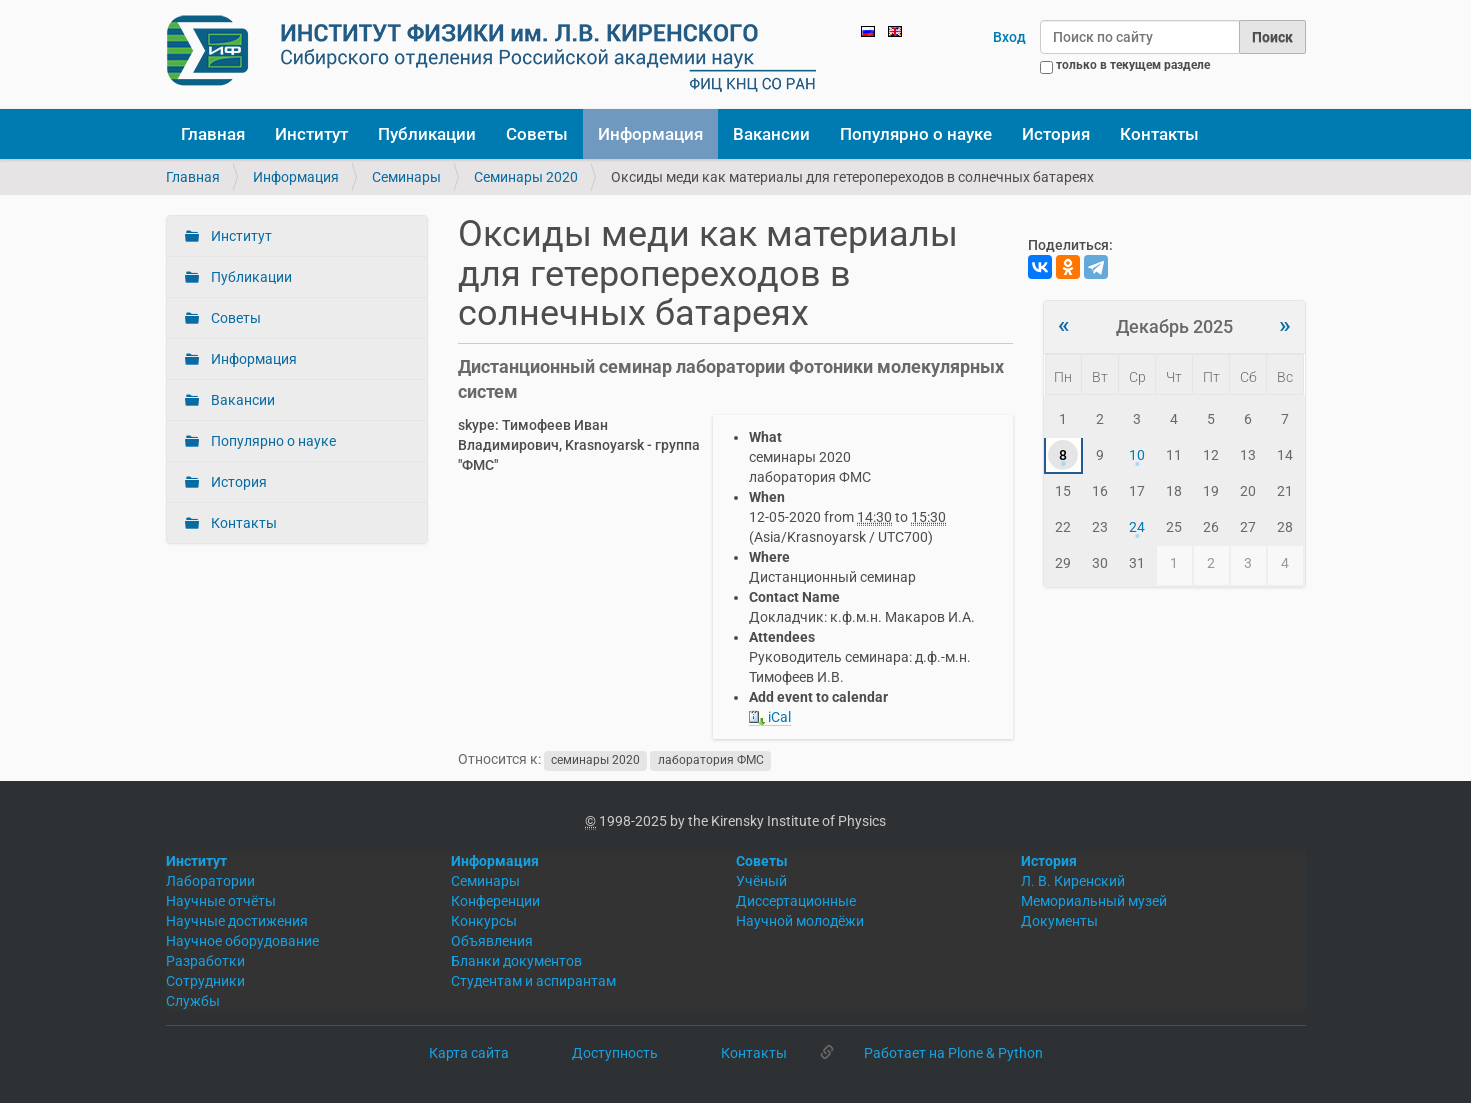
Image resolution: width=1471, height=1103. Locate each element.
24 (1137, 527)
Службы (193, 1001)
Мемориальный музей (1094, 901)
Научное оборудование (242, 941)
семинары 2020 (595, 760)
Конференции (495, 901)
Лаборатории (210, 881)
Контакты (1159, 134)
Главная (213, 134)
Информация (650, 134)
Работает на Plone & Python (953, 1053)
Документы (1059, 921)
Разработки (205, 961)
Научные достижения (237, 921)
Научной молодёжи (800, 921)
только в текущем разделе (1133, 65)
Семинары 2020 (526, 177)
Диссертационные (796, 901)
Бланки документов (516, 961)
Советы (537, 134)
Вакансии (771, 134)
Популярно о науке (916, 134)
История (1056, 134)
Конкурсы (484, 921)
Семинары (406, 177)
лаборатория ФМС (711, 760)
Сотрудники (205, 981)
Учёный (761, 881)
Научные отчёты (221, 901)
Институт (311, 134)
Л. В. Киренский (1073, 881)
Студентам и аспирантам (533, 981)
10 (1137, 455)
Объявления (492, 941)
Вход (1009, 37)
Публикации (427, 134)
